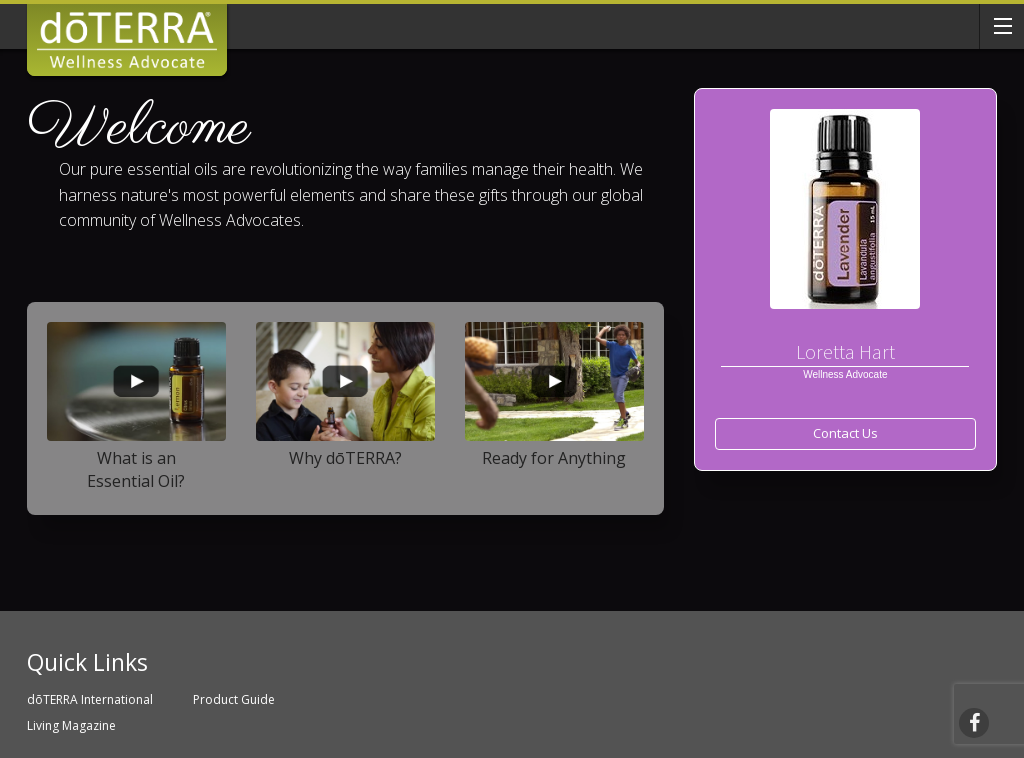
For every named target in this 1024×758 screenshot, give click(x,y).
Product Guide (234, 699)
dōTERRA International (90, 699)
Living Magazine (71, 725)
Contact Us (845, 433)
